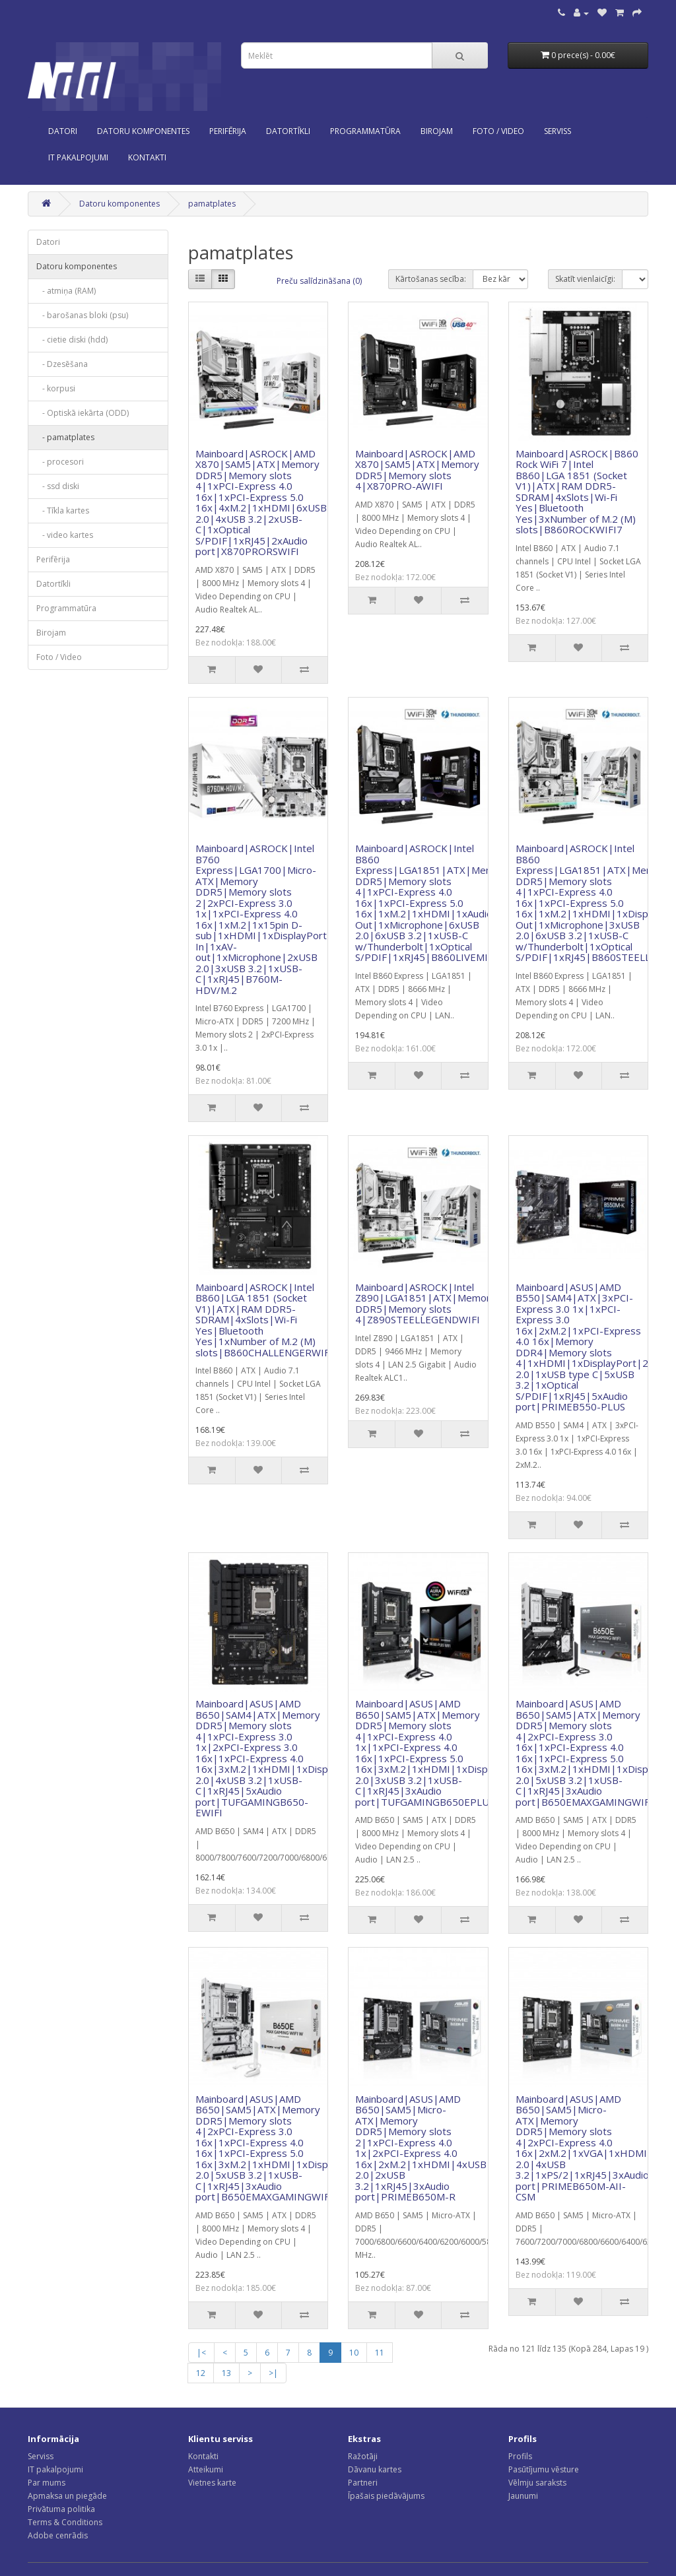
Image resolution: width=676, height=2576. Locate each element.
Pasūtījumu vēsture (543, 2469)
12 (200, 2373)
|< (201, 2352)
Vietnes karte (212, 2482)
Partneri (363, 2482)
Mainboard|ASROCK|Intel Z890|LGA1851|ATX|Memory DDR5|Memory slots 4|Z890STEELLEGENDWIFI (425, 1303)
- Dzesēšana (62, 364)
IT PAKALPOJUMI (78, 157)
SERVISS (557, 131)
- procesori (60, 461)
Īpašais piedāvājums (386, 2495)
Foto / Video (498, 131)
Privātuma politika (61, 2509)
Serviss (40, 2456)
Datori (62, 131)
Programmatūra (365, 131)
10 (353, 2352)
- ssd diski (57, 486)
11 (379, 2352)
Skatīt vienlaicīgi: (585, 278)
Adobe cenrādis (58, 2535)
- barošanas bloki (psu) (82, 315)
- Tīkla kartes (62, 510)
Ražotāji (363, 2456)
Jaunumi (523, 2495)
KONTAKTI (147, 157)
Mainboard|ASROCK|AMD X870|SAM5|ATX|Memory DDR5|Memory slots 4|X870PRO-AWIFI (417, 470)
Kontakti (203, 2456)
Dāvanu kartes (374, 2469)
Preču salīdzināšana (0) (319, 280)
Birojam (437, 131)
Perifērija (227, 131)
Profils (520, 2456)
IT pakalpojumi (55, 2469)
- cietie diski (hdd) (72, 339)
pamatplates (212, 203)
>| (273, 2373)
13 (226, 2373)
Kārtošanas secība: (430, 278)
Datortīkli (288, 131)
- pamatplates (65, 437)
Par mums (46, 2482)
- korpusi (55, 388)
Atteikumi (205, 2469)
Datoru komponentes (143, 131)
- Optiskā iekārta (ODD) (82, 412)
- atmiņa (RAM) (66, 290)
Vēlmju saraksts (537, 2482)
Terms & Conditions (65, 2522)
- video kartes (64, 535)
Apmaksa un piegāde (67, 2495)
